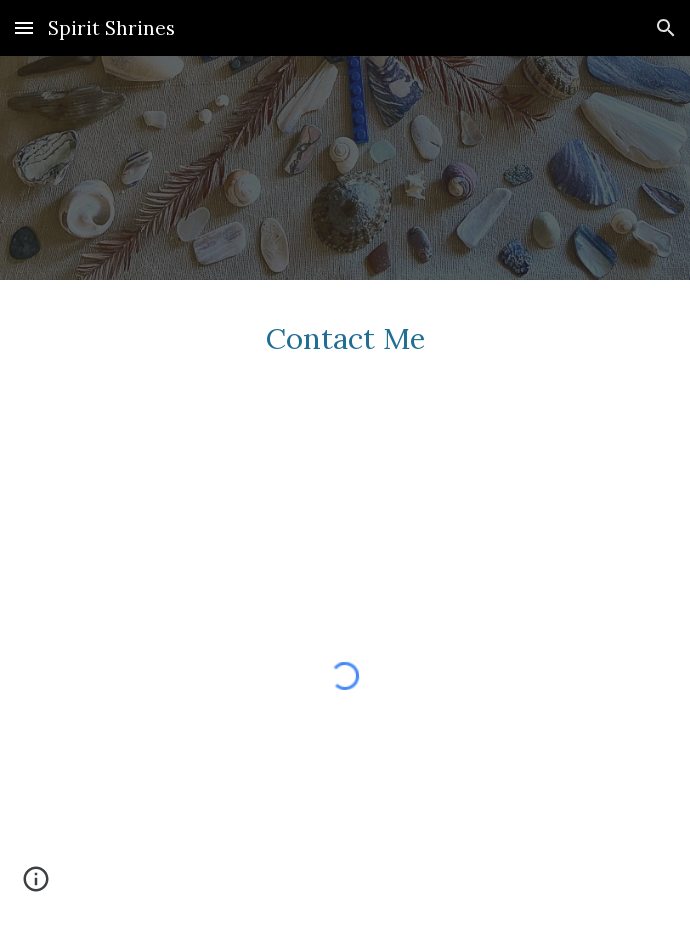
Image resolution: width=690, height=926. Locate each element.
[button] (24, 27)
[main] (344, 353)
